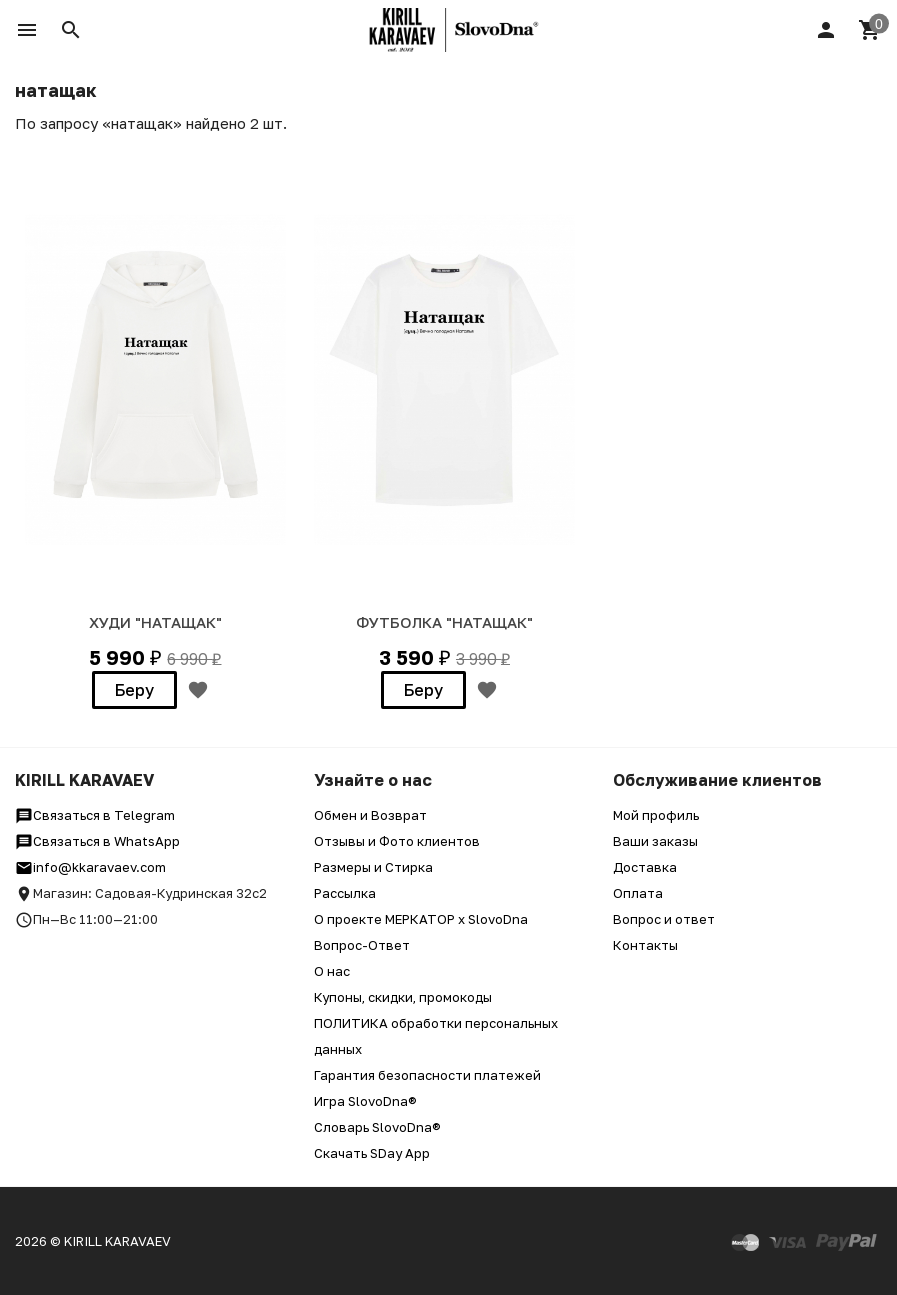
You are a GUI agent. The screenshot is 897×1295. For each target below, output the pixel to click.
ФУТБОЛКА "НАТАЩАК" (444, 622)
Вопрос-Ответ (362, 945)
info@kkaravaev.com (90, 867)
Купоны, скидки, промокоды (403, 997)
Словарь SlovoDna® (377, 1127)
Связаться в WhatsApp (97, 841)
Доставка (645, 867)
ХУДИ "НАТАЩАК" (155, 622)
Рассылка (345, 893)
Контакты (645, 945)
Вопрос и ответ (664, 919)
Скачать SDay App (372, 1153)
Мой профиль (656, 815)
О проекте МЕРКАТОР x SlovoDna (421, 919)
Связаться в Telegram (95, 815)
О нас (332, 971)
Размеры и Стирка (373, 867)
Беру (134, 690)
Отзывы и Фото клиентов (397, 841)
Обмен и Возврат (370, 815)
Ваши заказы (655, 841)
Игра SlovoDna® (365, 1101)
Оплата (638, 893)
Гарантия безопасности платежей (427, 1075)
